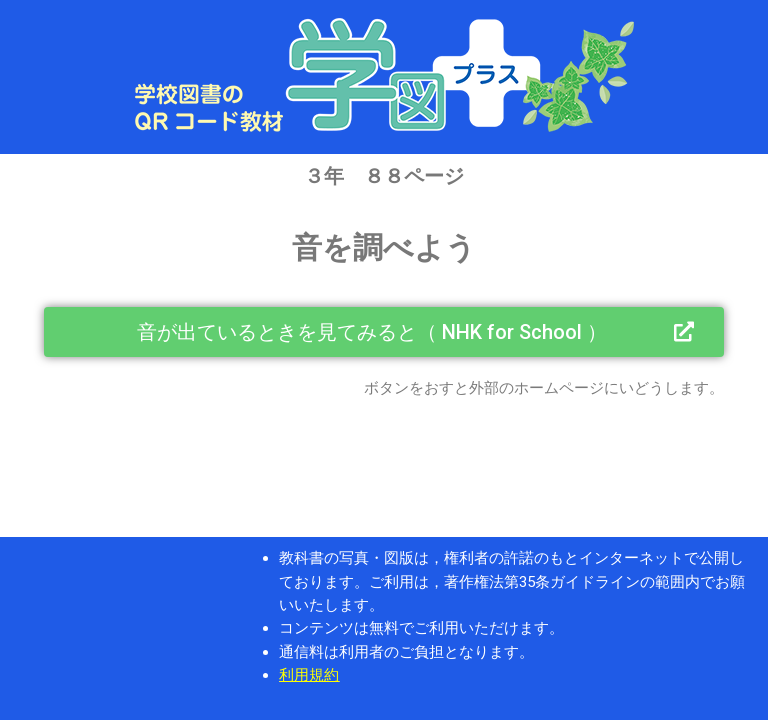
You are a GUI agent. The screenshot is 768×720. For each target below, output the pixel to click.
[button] (384, 332)
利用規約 (309, 675)
